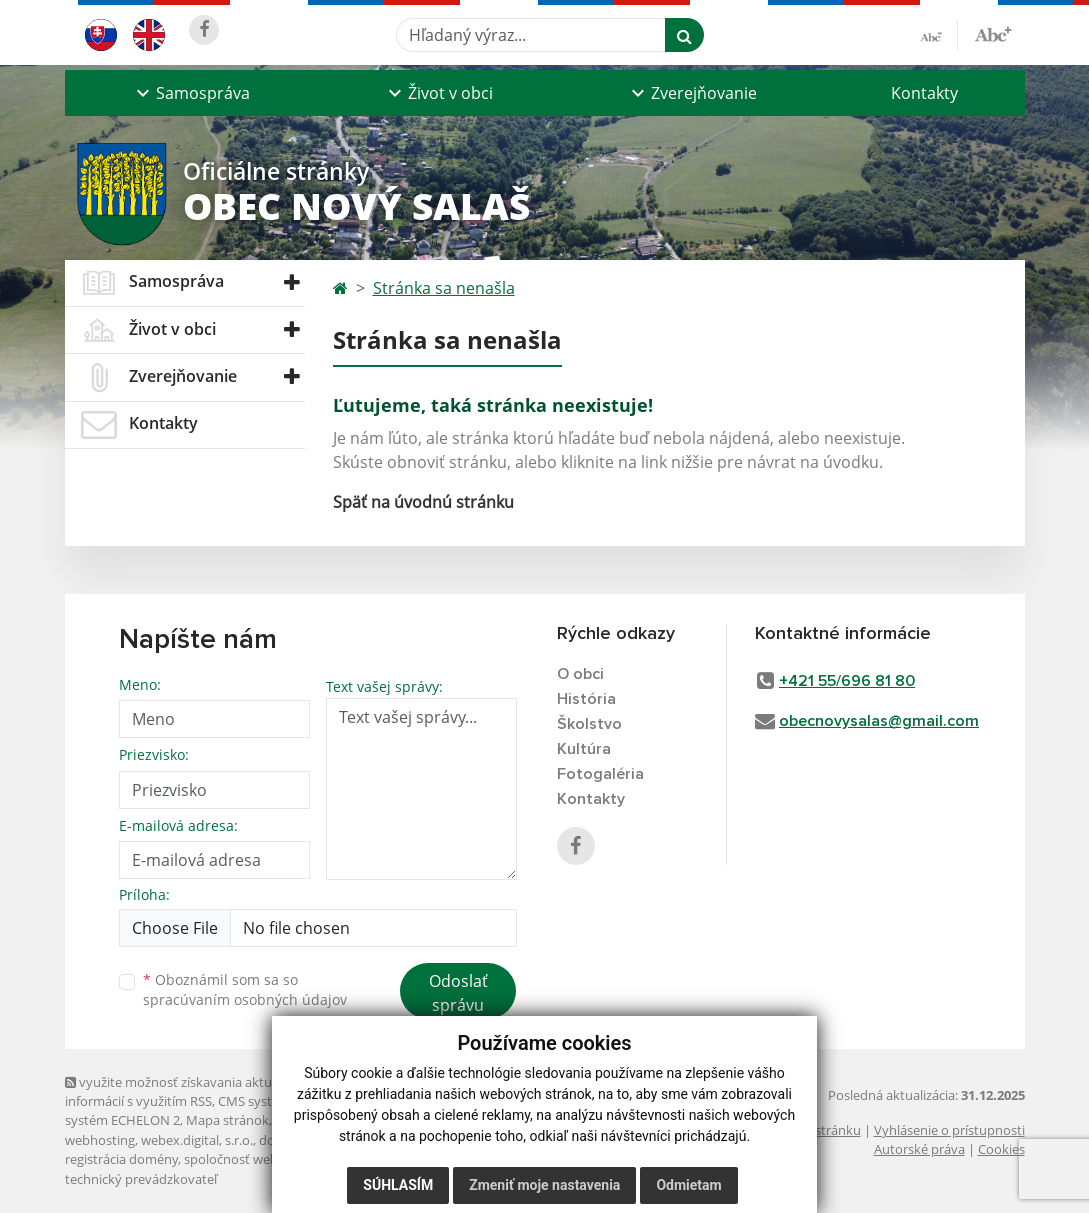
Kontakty (924, 93)
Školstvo (589, 724)
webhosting (100, 1140)
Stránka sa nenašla (444, 288)
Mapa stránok (227, 1120)
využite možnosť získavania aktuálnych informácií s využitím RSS (188, 1091)
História (586, 699)
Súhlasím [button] (398, 1185)
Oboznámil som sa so (245, 990)
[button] (191, 93)
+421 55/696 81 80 (847, 681)
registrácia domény (121, 1159)
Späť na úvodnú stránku (423, 502)
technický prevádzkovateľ (141, 1179)
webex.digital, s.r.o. (197, 1140)
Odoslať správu (458, 993)
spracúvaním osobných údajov (245, 999)
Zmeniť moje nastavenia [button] (544, 1185)
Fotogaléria (600, 774)
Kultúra (584, 749)
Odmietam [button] (688, 1185)
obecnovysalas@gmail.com (879, 721)
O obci (580, 674)
